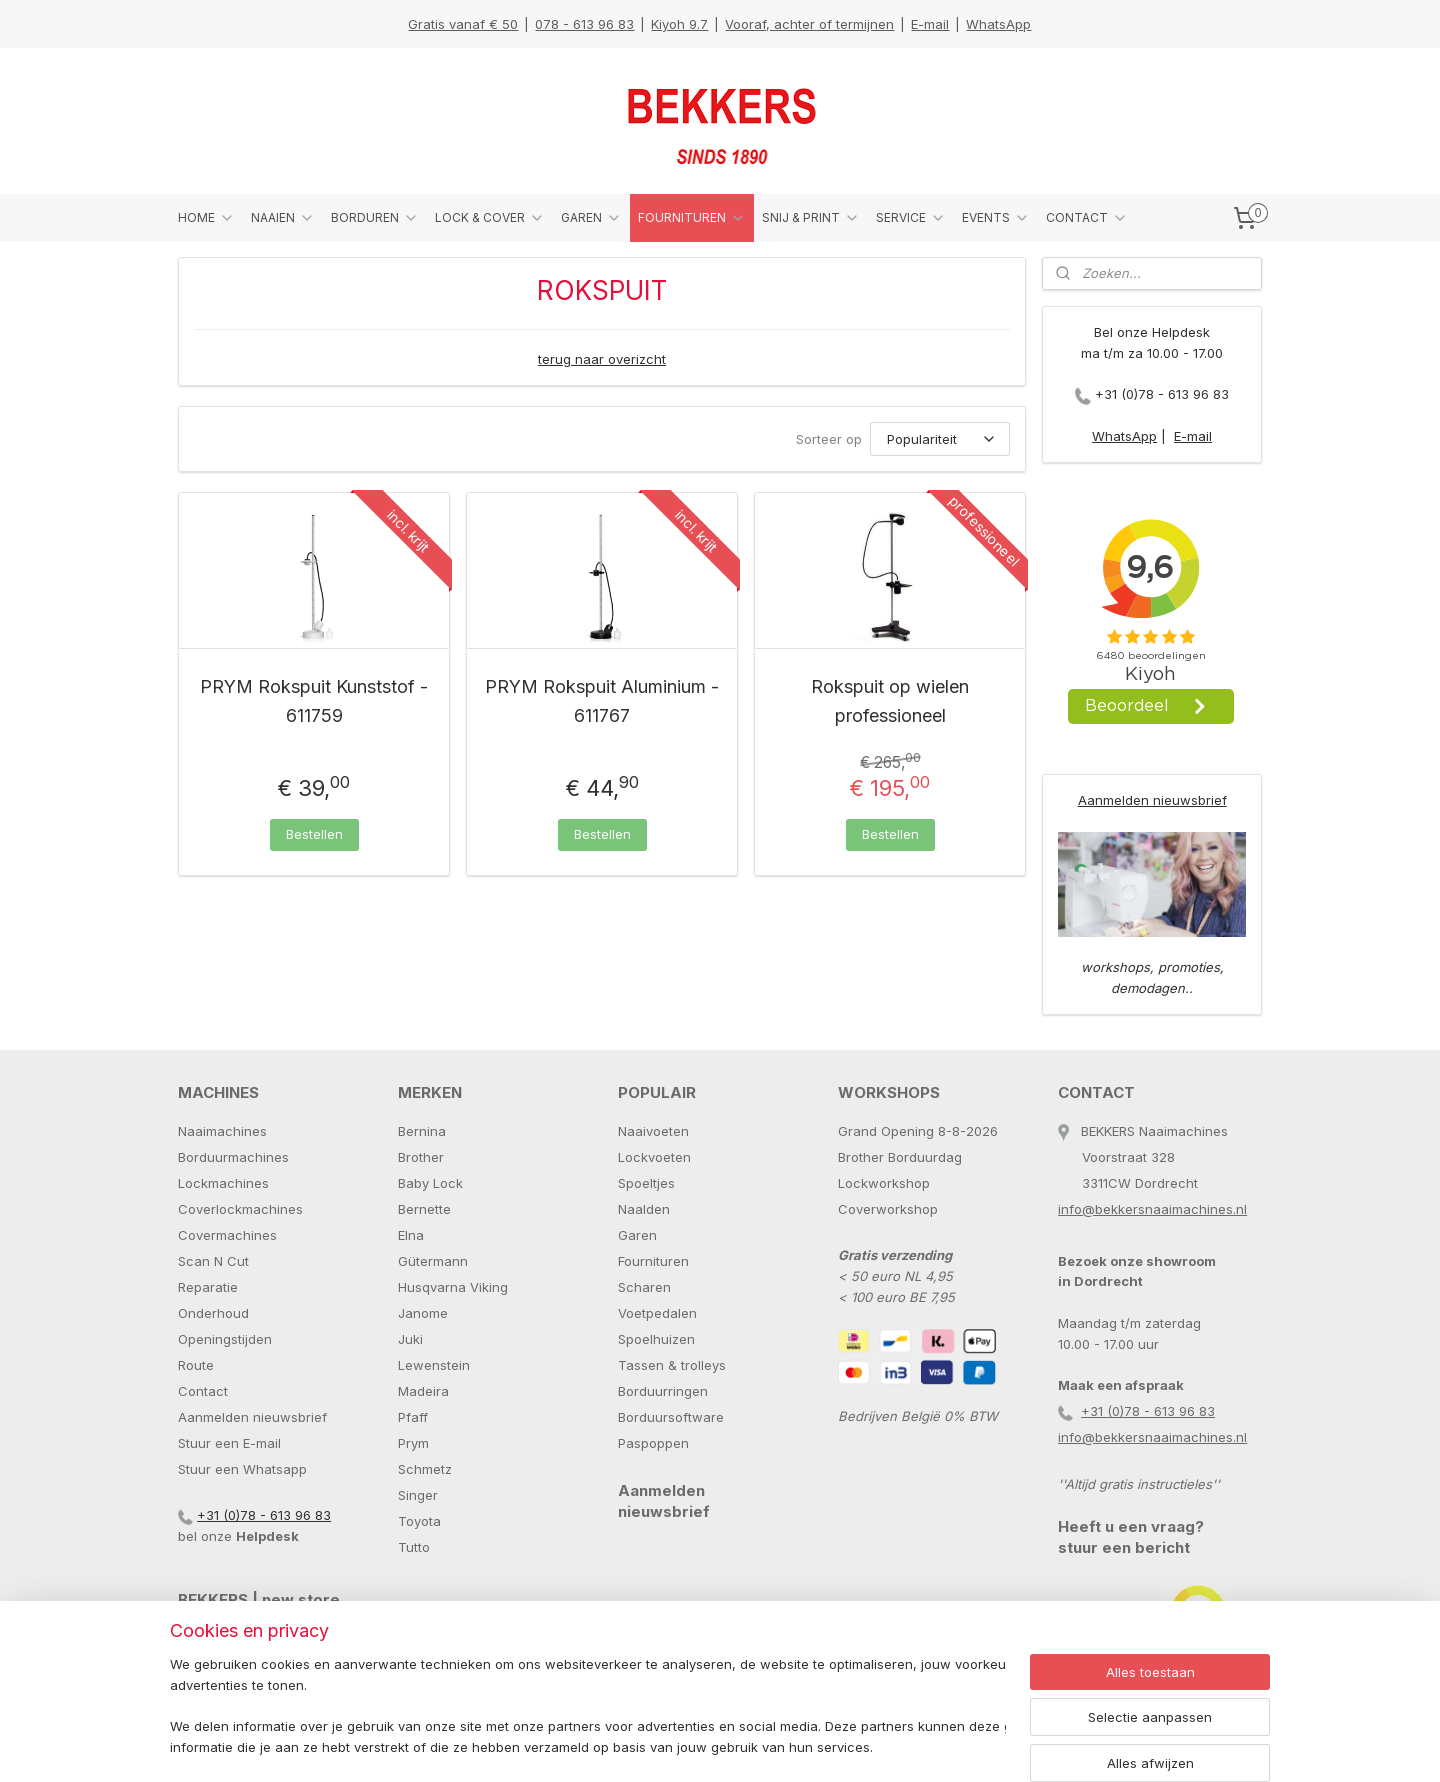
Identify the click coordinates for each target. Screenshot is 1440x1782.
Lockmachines (223, 1183)
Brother (421, 1157)
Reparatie (208, 1287)
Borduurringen (663, 1391)
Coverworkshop (888, 1209)
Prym (413, 1443)
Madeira (423, 1391)
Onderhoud (213, 1313)
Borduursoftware (671, 1417)
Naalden (644, 1209)
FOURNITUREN (692, 218)
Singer (418, 1495)
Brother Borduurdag (900, 1157)
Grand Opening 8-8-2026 (918, 1131)
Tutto (414, 1547)
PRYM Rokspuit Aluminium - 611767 (602, 701)
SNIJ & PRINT (811, 218)
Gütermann (433, 1261)
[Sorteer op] (940, 439)
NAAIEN (283, 218)
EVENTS (996, 218)
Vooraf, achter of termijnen (809, 24)
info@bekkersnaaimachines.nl (1152, 1209)
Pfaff (413, 1417)
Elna (411, 1235)
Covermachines (227, 1235)
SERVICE (911, 218)
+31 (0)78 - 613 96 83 (1162, 394)
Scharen (644, 1287)
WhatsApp (998, 24)
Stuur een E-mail (229, 1443)
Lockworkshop (884, 1183)
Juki (410, 1339)
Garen (637, 1235)
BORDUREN (375, 218)
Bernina (422, 1131)
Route (196, 1365)
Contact (203, 1391)
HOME (206, 218)
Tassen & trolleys (672, 1365)
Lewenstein (434, 1365)
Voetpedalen (657, 1313)
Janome (423, 1313)
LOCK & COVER (490, 218)
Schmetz (425, 1469)
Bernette (424, 1209)
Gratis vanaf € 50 (463, 24)
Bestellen (314, 834)
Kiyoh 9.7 (679, 24)
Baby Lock (430, 1183)
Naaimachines (222, 1131)
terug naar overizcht (602, 359)
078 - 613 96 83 (584, 24)
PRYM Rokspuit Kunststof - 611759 (314, 701)
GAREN (591, 218)
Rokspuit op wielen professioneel (890, 701)
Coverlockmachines (240, 1209)
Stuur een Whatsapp (242, 1469)
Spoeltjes (646, 1183)
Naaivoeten (653, 1131)
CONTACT (1087, 218)
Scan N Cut (213, 1261)
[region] (588, 1707)
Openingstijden (225, 1339)
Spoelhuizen (656, 1339)
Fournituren (653, 1261)
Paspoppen (653, 1443)
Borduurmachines (233, 1157)
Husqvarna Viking (453, 1287)
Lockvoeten (654, 1157)
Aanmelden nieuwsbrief (1152, 800)
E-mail (930, 24)
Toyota (419, 1521)
